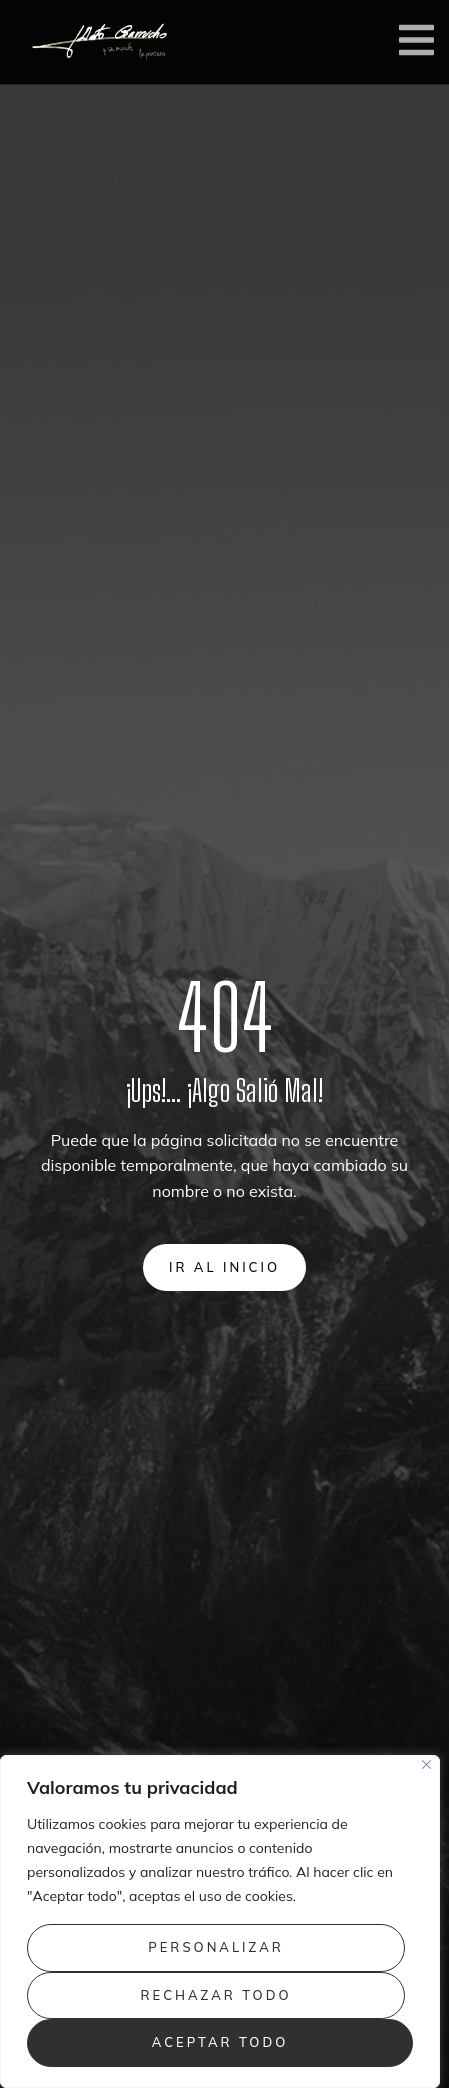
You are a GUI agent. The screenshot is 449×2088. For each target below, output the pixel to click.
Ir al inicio (224, 1267)
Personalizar (216, 1947)
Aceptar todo (220, 2042)
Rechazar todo (216, 1995)
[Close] (426, 1764)
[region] (220, 1921)
